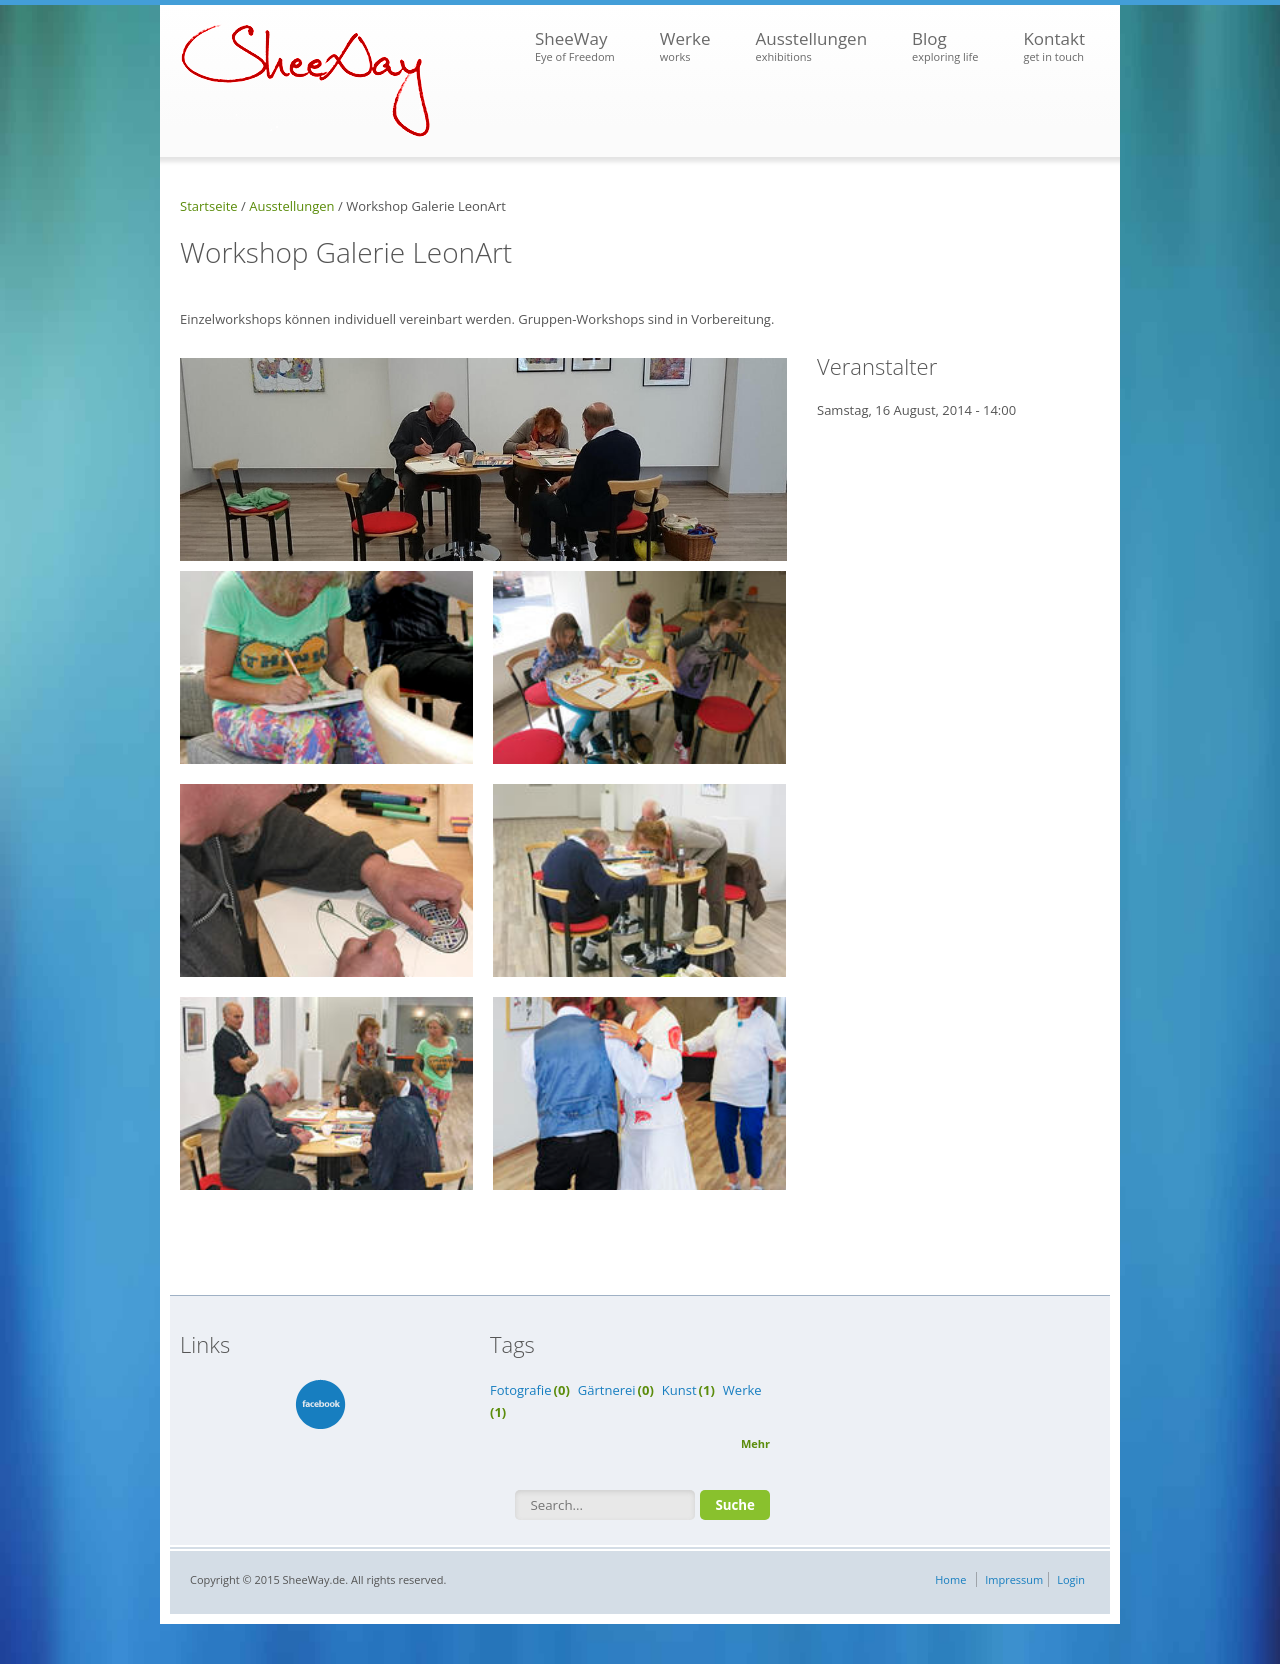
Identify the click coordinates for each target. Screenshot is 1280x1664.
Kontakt (1054, 46)
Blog (945, 46)
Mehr (755, 1443)
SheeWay (575, 46)
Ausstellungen (811, 46)
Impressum (1014, 1579)
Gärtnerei (607, 1390)
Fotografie (521, 1390)
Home (950, 1579)
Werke (685, 46)
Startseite (209, 206)
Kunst (679, 1390)
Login (1071, 1579)
